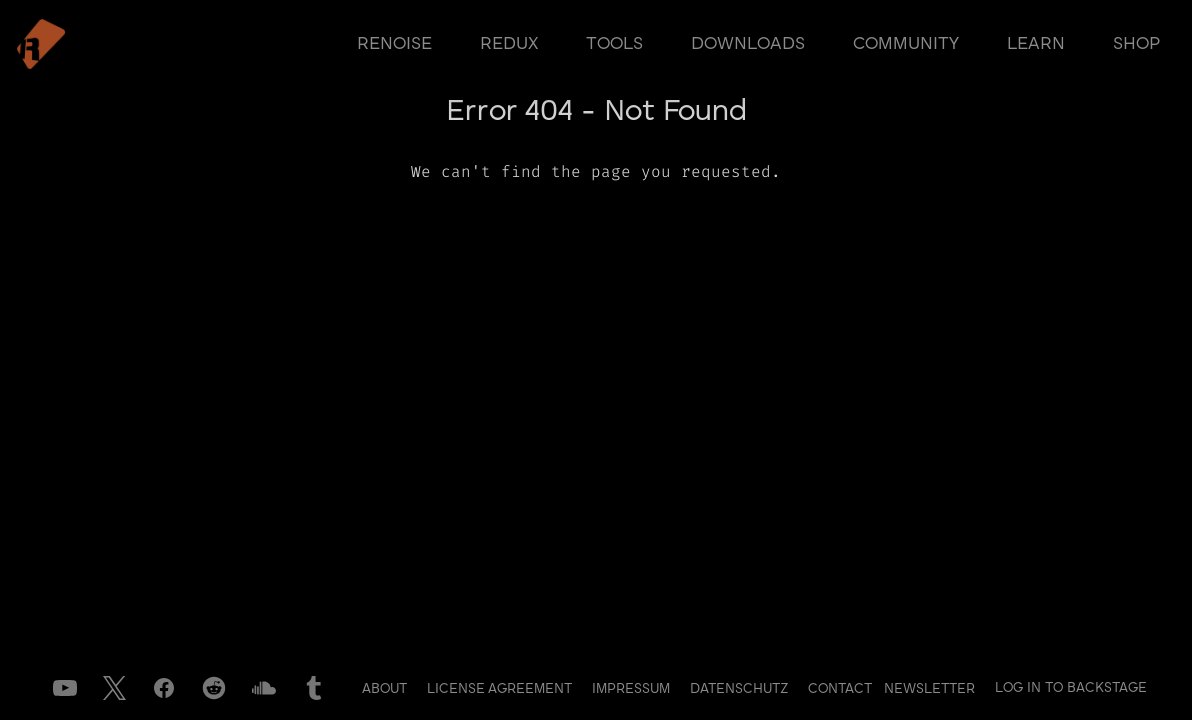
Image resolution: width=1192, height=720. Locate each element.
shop (1136, 44)
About (386, 689)
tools (614, 44)
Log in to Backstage (1071, 688)
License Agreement (501, 689)
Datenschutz (741, 689)
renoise (394, 44)
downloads (748, 44)
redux (509, 44)
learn (1036, 44)
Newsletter (929, 689)
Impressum (633, 689)
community (906, 44)
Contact (842, 689)
